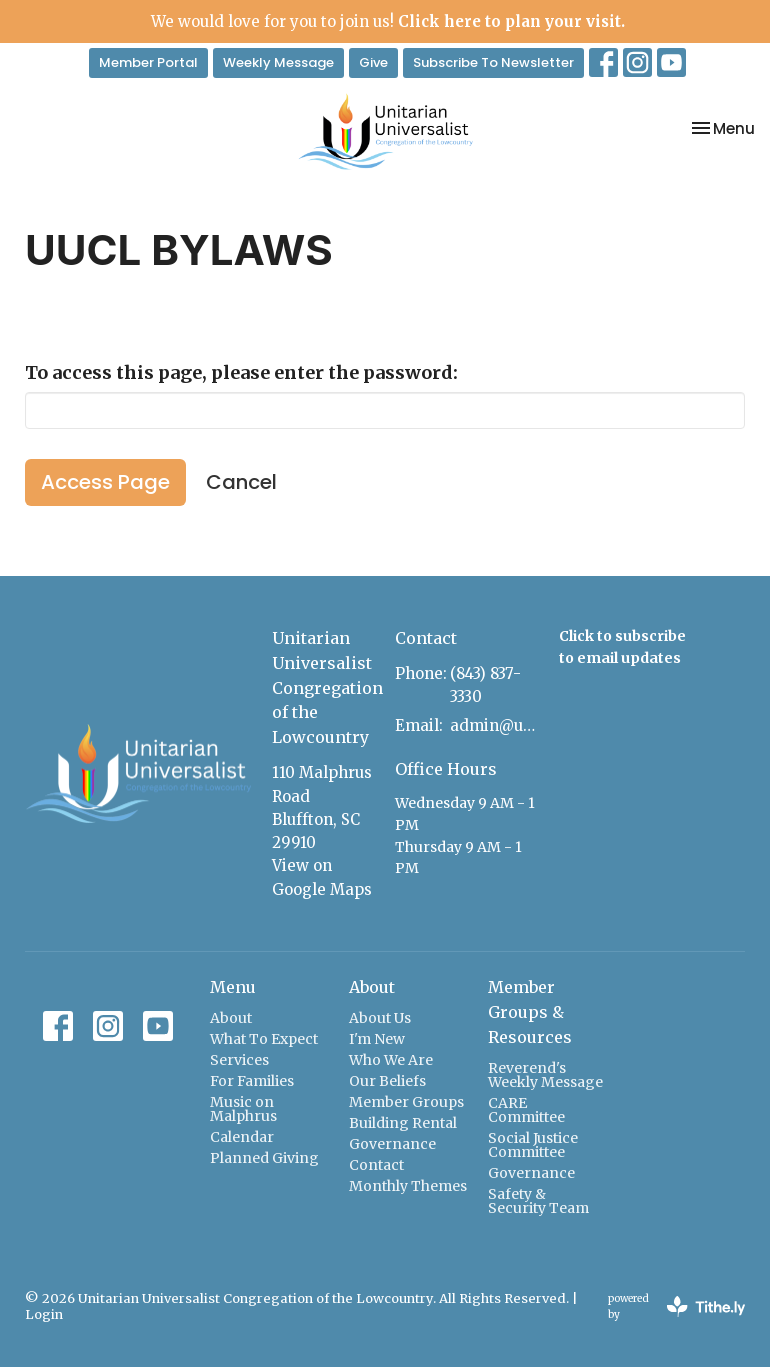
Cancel (241, 482)
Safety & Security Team (538, 1201)
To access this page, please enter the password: (241, 372)
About (231, 1018)
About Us (380, 1018)
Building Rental (403, 1123)
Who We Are (391, 1060)
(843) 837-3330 (485, 685)
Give (373, 62)
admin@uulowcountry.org (494, 725)
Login (44, 1314)
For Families (252, 1081)
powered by (676, 1306)
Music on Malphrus (243, 1109)
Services (239, 1060)
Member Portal (148, 62)
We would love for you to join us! (388, 21)
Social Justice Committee (533, 1145)
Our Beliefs (387, 1081)
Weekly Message (278, 62)
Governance (392, 1144)
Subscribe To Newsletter (493, 62)
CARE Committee (526, 1110)
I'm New (377, 1039)
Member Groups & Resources (530, 1012)
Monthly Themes (408, 1186)
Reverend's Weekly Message (545, 1075)
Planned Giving (264, 1158)
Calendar (242, 1137)
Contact (376, 1165)
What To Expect (264, 1039)
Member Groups (406, 1102)
